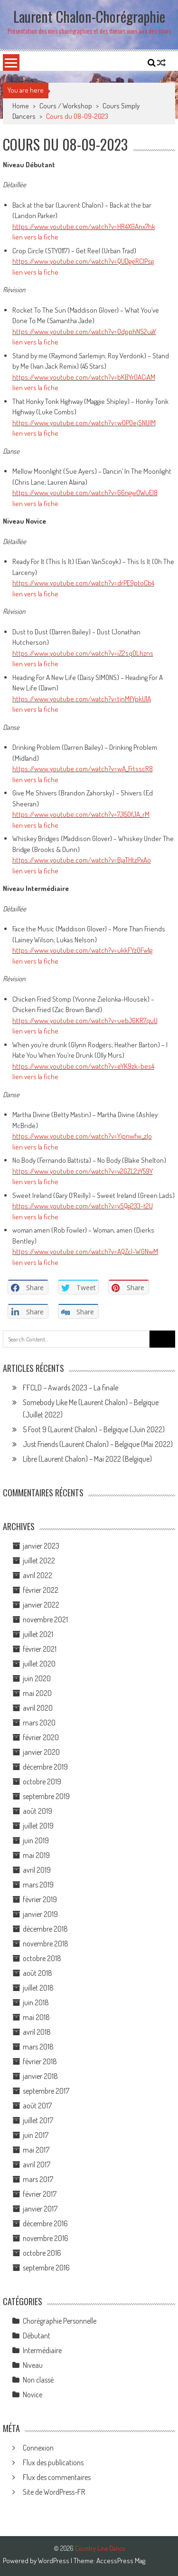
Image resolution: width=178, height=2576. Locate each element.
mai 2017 (36, 2150)
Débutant (36, 2335)
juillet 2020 (39, 1663)
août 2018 (37, 1973)
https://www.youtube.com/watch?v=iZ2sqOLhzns (82, 653)
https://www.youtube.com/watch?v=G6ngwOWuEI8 (85, 492)
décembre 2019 (45, 1767)
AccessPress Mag (120, 2560)
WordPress (54, 2560)
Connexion (38, 2447)
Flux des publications (53, 2462)
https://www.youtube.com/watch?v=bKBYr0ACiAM (83, 377)
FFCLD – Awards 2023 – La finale (70, 1387)
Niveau (33, 2365)
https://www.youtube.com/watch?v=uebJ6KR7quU (85, 1020)
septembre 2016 (46, 2267)
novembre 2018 (45, 1943)
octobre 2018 (42, 1958)
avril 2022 (37, 1575)
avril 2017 (36, 2164)
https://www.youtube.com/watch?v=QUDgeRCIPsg (83, 261)
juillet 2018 (38, 1987)
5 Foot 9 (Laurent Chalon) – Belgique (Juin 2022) (94, 1429)
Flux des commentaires (57, 2477)
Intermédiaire (42, 2350)
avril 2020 (38, 1708)
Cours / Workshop (65, 105)
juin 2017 (35, 2135)
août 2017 (37, 2105)
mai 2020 (37, 1693)
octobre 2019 (42, 1781)
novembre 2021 (45, 1619)
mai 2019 (36, 1855)
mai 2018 (36, 2017)
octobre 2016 (42, 2253)
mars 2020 (39, 1722)
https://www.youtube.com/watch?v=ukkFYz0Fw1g (82, 950)
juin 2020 (37, 1678)
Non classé (38, 2379)
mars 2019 (38, 1884)
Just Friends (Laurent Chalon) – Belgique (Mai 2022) (98, 1444)
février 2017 (39, 2194)
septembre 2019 (46, 1796)
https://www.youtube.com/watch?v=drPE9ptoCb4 (83, 582)
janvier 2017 (40, 2208)
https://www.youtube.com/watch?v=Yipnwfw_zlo (82, 1135)
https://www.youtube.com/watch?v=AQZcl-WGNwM (85, 1251)
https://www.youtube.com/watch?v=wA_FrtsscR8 (82, 768)
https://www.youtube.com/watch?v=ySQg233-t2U (82, 1205)
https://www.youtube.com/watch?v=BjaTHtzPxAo (81, 859)
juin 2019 (36, 1840)
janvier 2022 (41, 1604)
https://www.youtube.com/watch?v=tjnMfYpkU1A (81, 698)
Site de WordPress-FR (54, 2492)
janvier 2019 (40, 1914)
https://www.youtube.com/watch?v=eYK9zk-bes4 (83, 1066)
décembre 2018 (45, 1929)
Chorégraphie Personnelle (59, 2321)
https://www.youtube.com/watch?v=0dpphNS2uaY (84, 331)
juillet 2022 (39, 1560)
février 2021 (39, 1649)
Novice (32, 2394)
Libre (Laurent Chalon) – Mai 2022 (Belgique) (87, 1459)
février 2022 (40, 1590)
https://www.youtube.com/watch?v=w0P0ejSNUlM (84, 422)
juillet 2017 (38, 2120)
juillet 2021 (38, 1634)
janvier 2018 (40, 2076)
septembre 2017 (46, 2091)
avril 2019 (37, 1870)
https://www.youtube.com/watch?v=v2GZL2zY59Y (82, 1171)
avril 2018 (37, 2032)
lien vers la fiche (35, 236)
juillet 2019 (38, 1825)
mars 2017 (38, 2179)
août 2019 (37, 1811)
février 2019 (40, 1899)
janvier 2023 (41, 1546)
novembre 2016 (45, 2238)
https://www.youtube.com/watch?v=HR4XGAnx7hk (83, 226)
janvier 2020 (41, 1752)
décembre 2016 (45, 2223)
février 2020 (41, 1737)
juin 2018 (36, 2002)
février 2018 (40, 2061)
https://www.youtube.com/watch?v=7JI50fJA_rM (81, 814)
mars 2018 (38, 2046)
